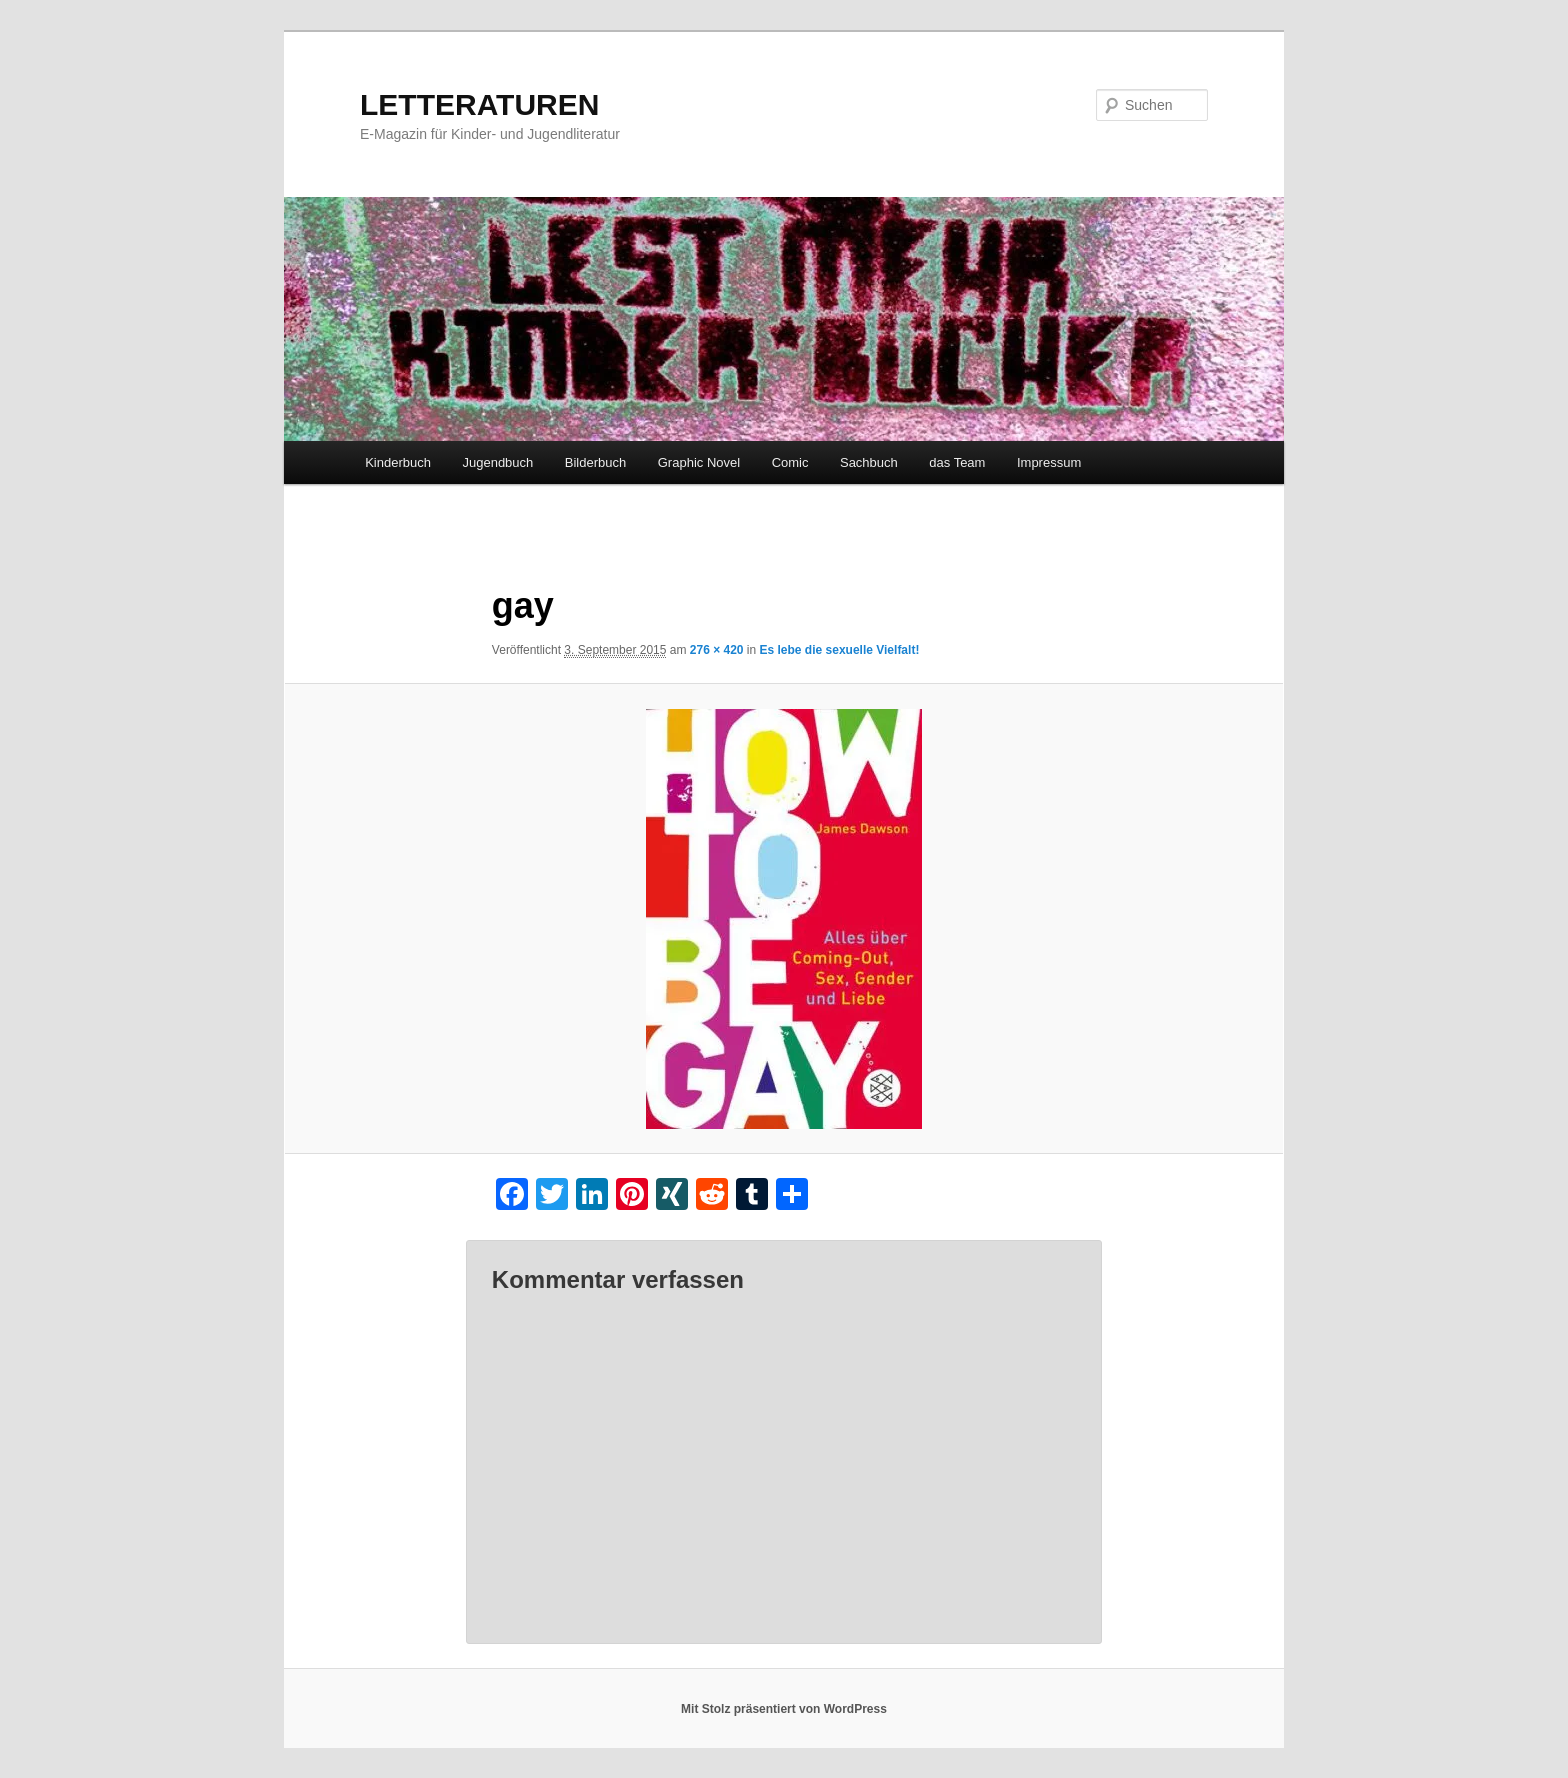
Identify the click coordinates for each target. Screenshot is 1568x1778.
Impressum (1049, 462)
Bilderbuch (595, 462)
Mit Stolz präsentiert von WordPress (784, 1709)
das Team (957, 462)
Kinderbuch (398, 462)
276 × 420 (717, 650)
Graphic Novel (699, 462)
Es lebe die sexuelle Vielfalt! (840, 650)
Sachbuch (869, 462)
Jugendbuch (497, 462)
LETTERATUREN (479, 104)
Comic (790, 462)
